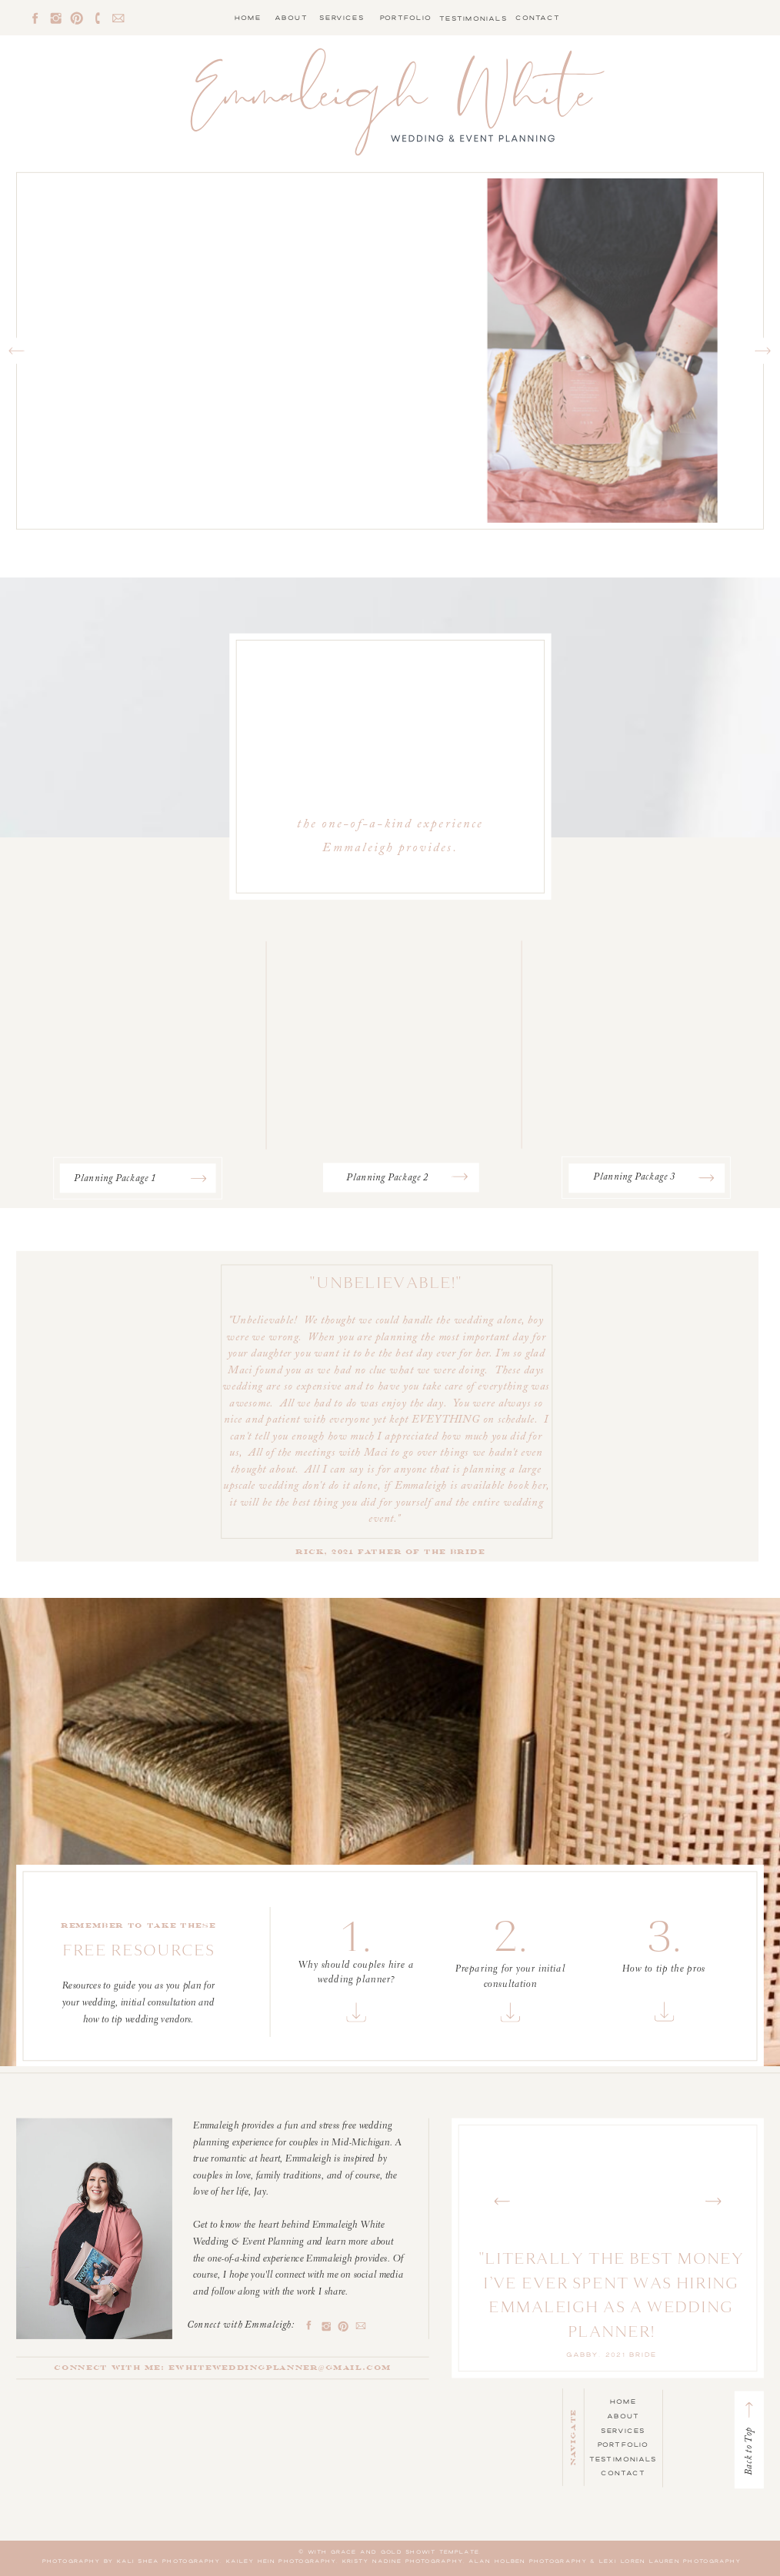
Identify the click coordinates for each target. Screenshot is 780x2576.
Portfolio (623, 2444)
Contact (623, 2473)
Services (623, 2430)
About (623, 2416)
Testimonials (623, 2459)
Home (623, 2401)
